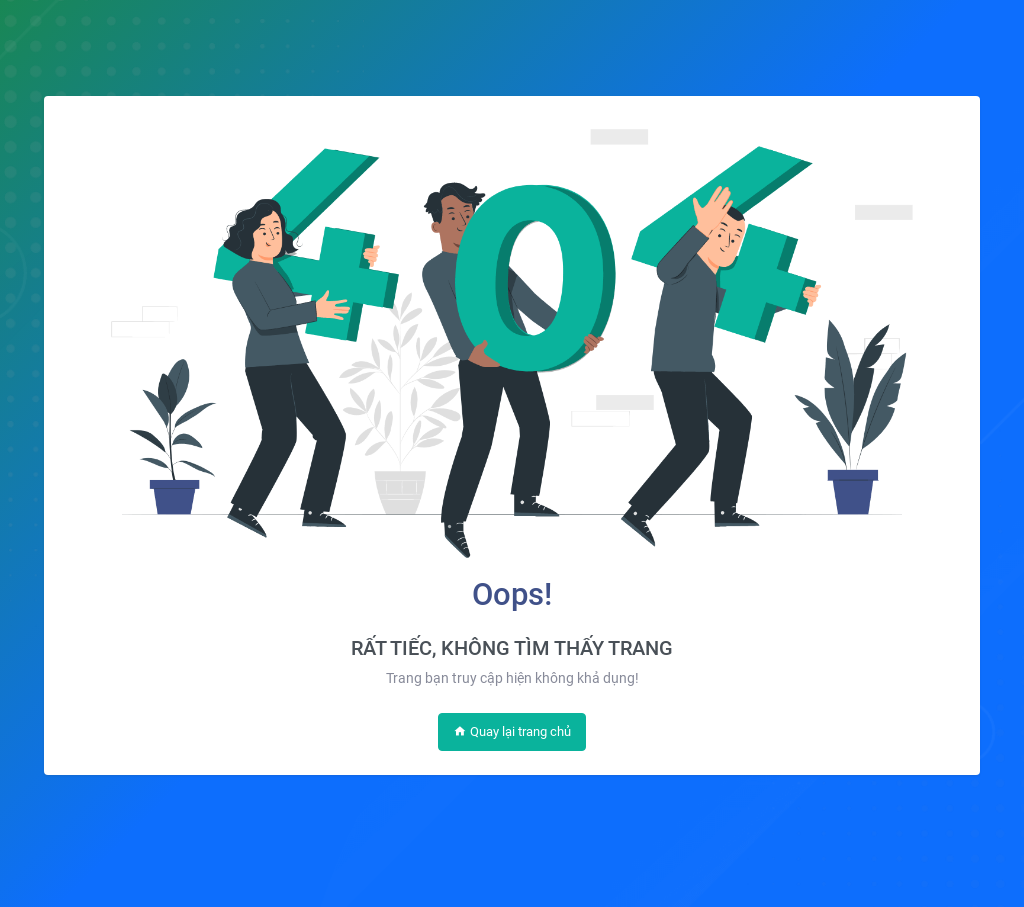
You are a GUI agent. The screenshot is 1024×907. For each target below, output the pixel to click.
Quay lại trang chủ (512, 731)
